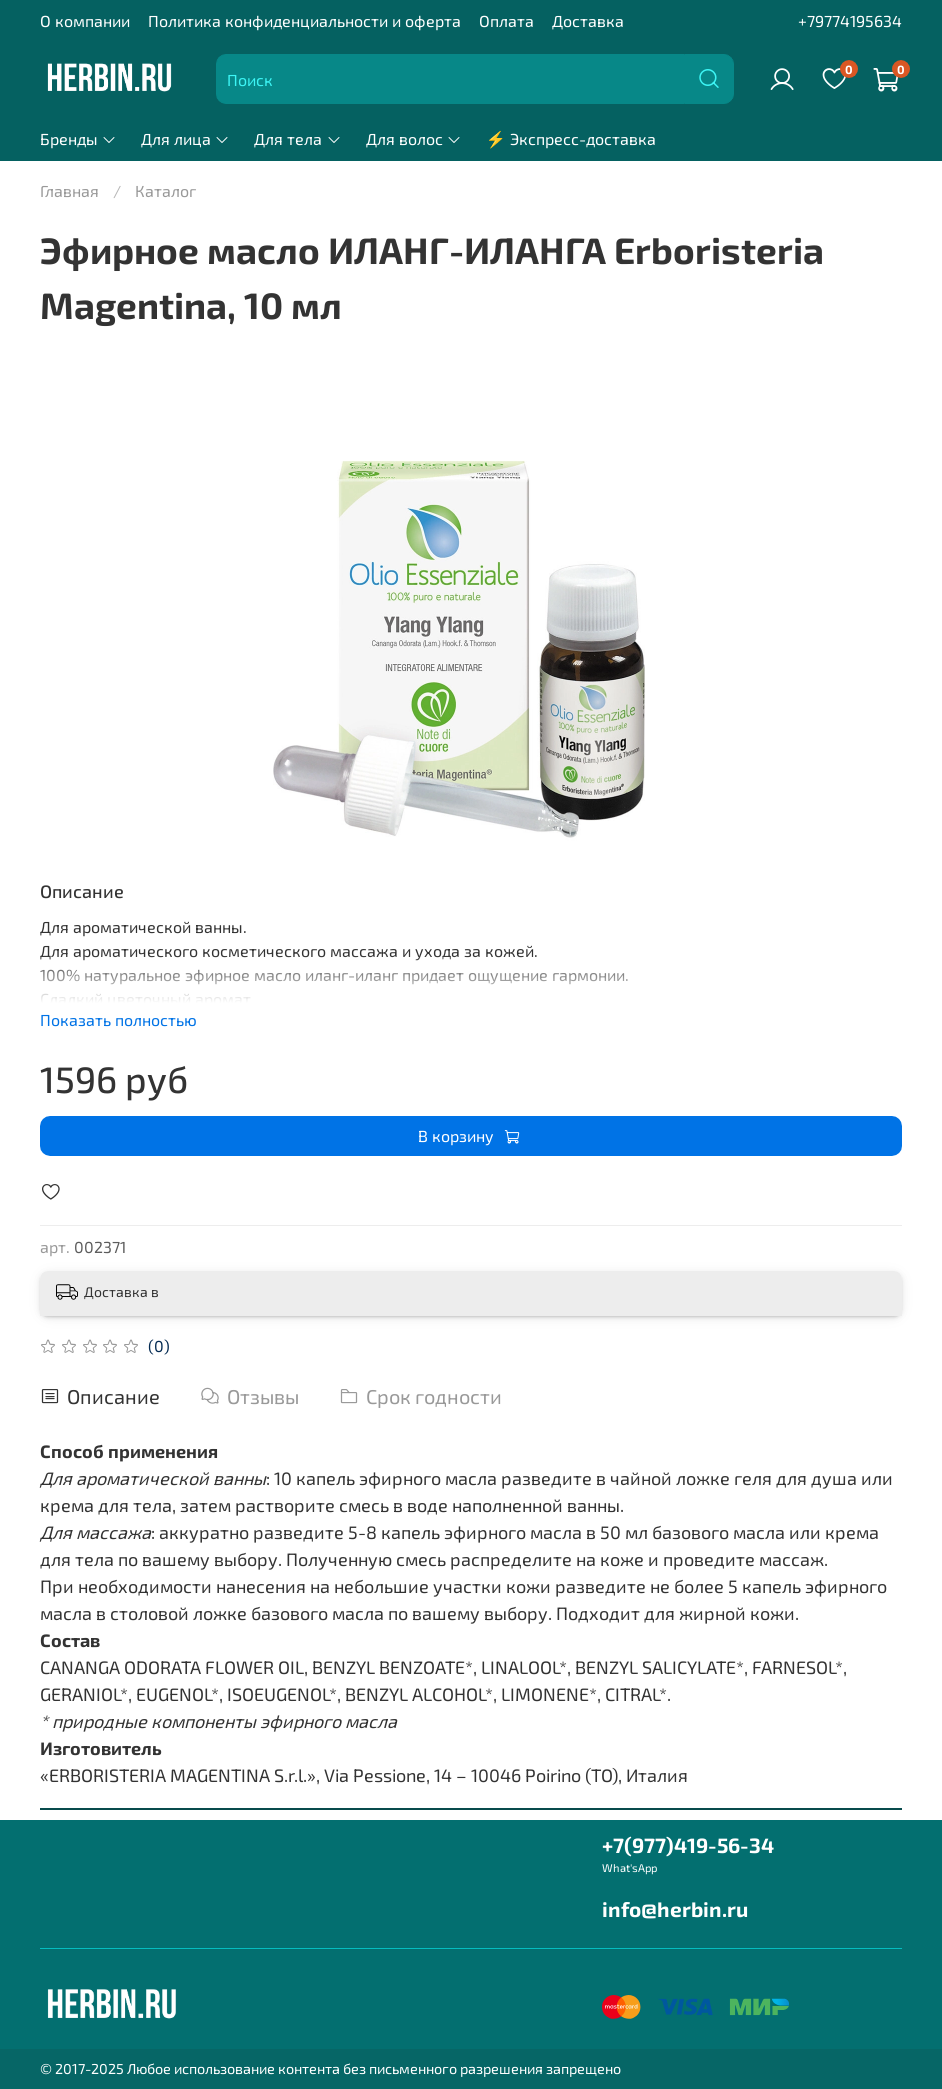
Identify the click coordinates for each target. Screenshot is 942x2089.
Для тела (297, 138)
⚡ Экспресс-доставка (571, 138)
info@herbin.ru (675, 1908)
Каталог (165, 190)
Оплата (506, 20)
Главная (69, 190)
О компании (85, 20)
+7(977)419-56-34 (688, 1844)
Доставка (588, 20)
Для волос (414, 138)
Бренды (78, 138)
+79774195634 (850, 20)
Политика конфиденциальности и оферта (304, 20)
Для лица (185, 138)
